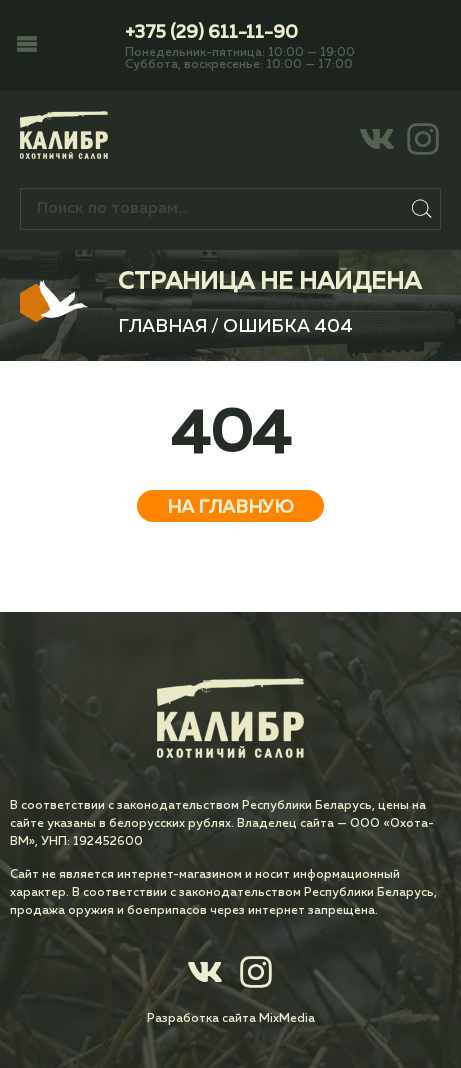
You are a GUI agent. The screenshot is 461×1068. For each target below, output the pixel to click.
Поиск (422, 209)
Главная (162, 327)
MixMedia (287, 1019)
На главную (230, 508)
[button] (27, 46)
